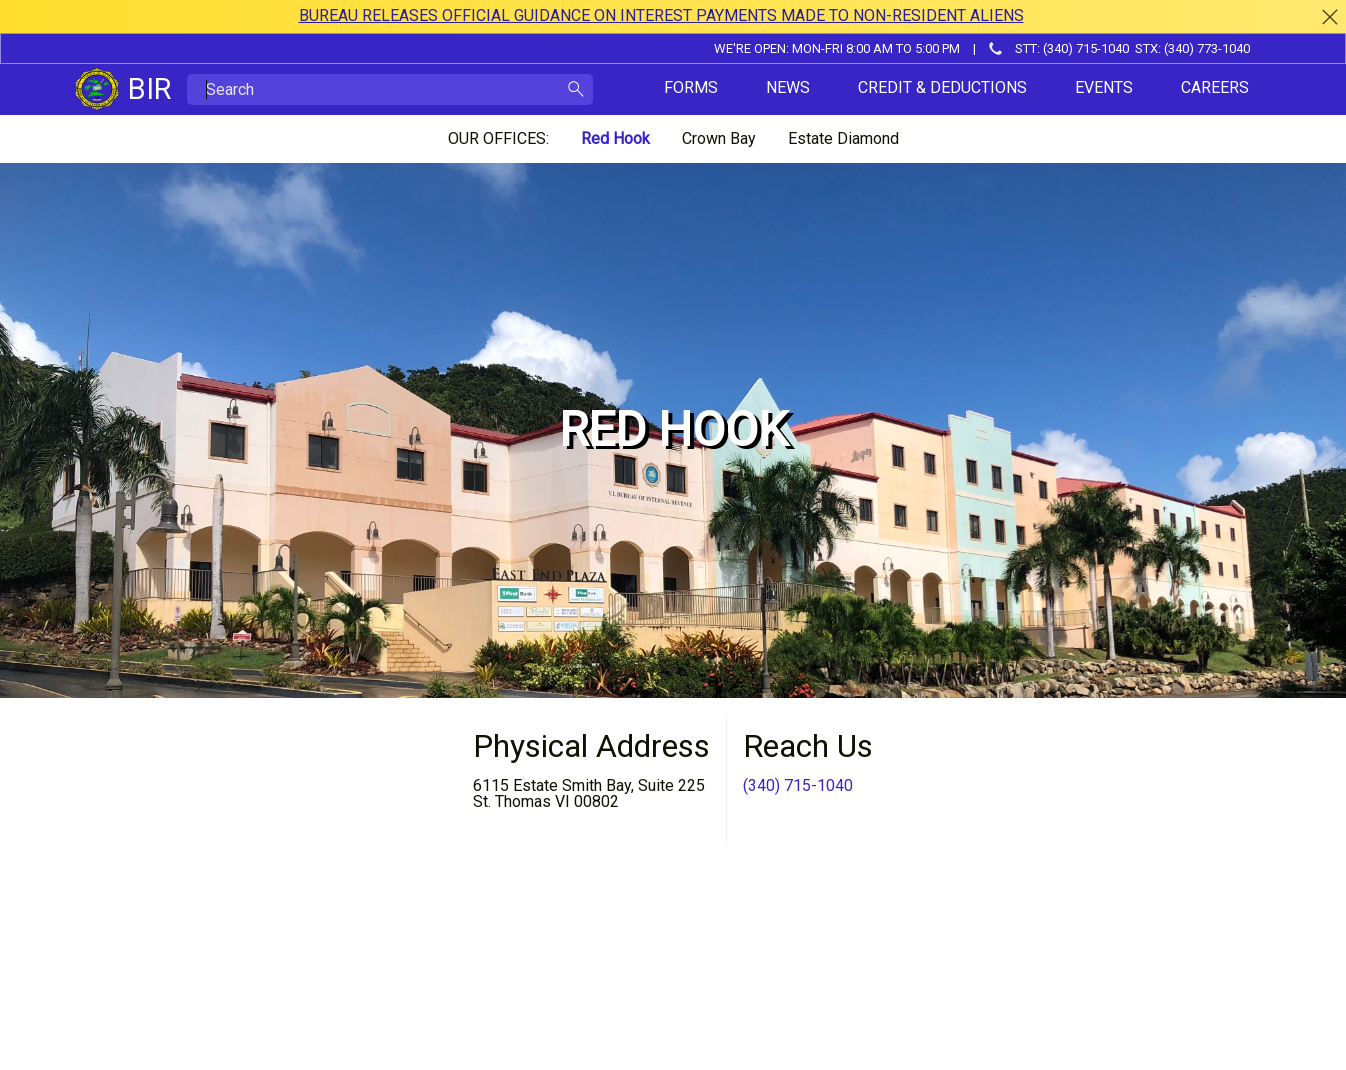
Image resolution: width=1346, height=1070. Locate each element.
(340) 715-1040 (798, 785)
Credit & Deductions (942, 87)
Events (1104, 87)
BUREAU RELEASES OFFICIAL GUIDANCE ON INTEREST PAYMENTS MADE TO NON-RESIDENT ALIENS (661, 15)
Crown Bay (719, 138)
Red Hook (615, 138)
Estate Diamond (843, 138)
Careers (1215, 87)
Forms (691, 87)
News (788, 87)
